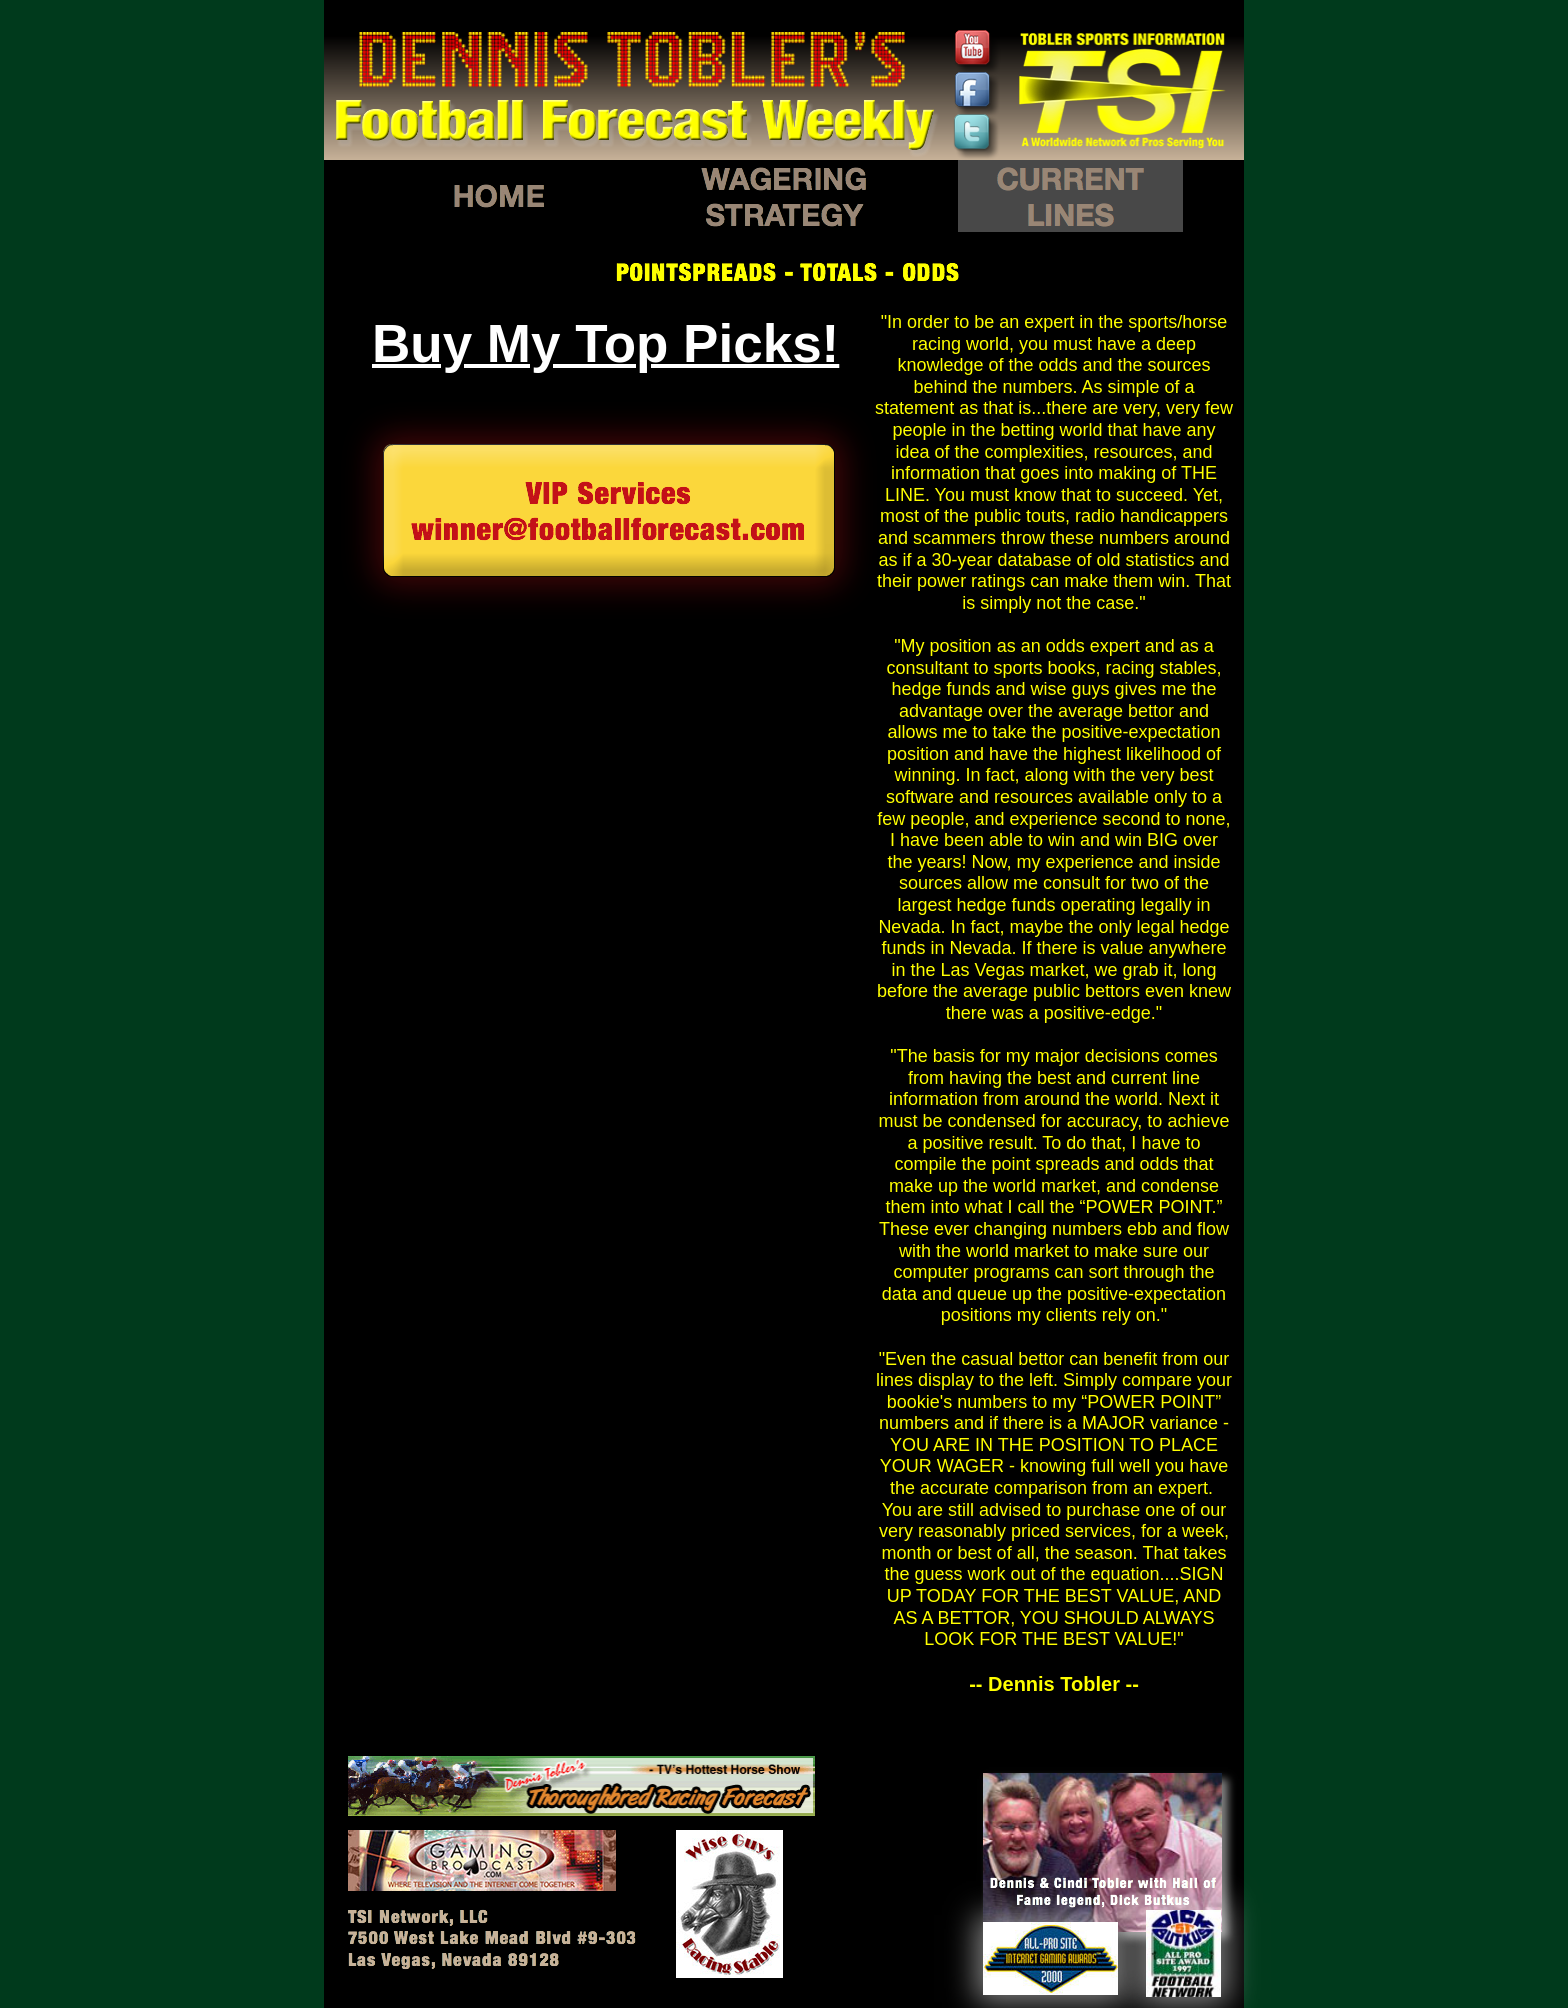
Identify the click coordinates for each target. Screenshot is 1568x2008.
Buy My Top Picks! (605, 343)
